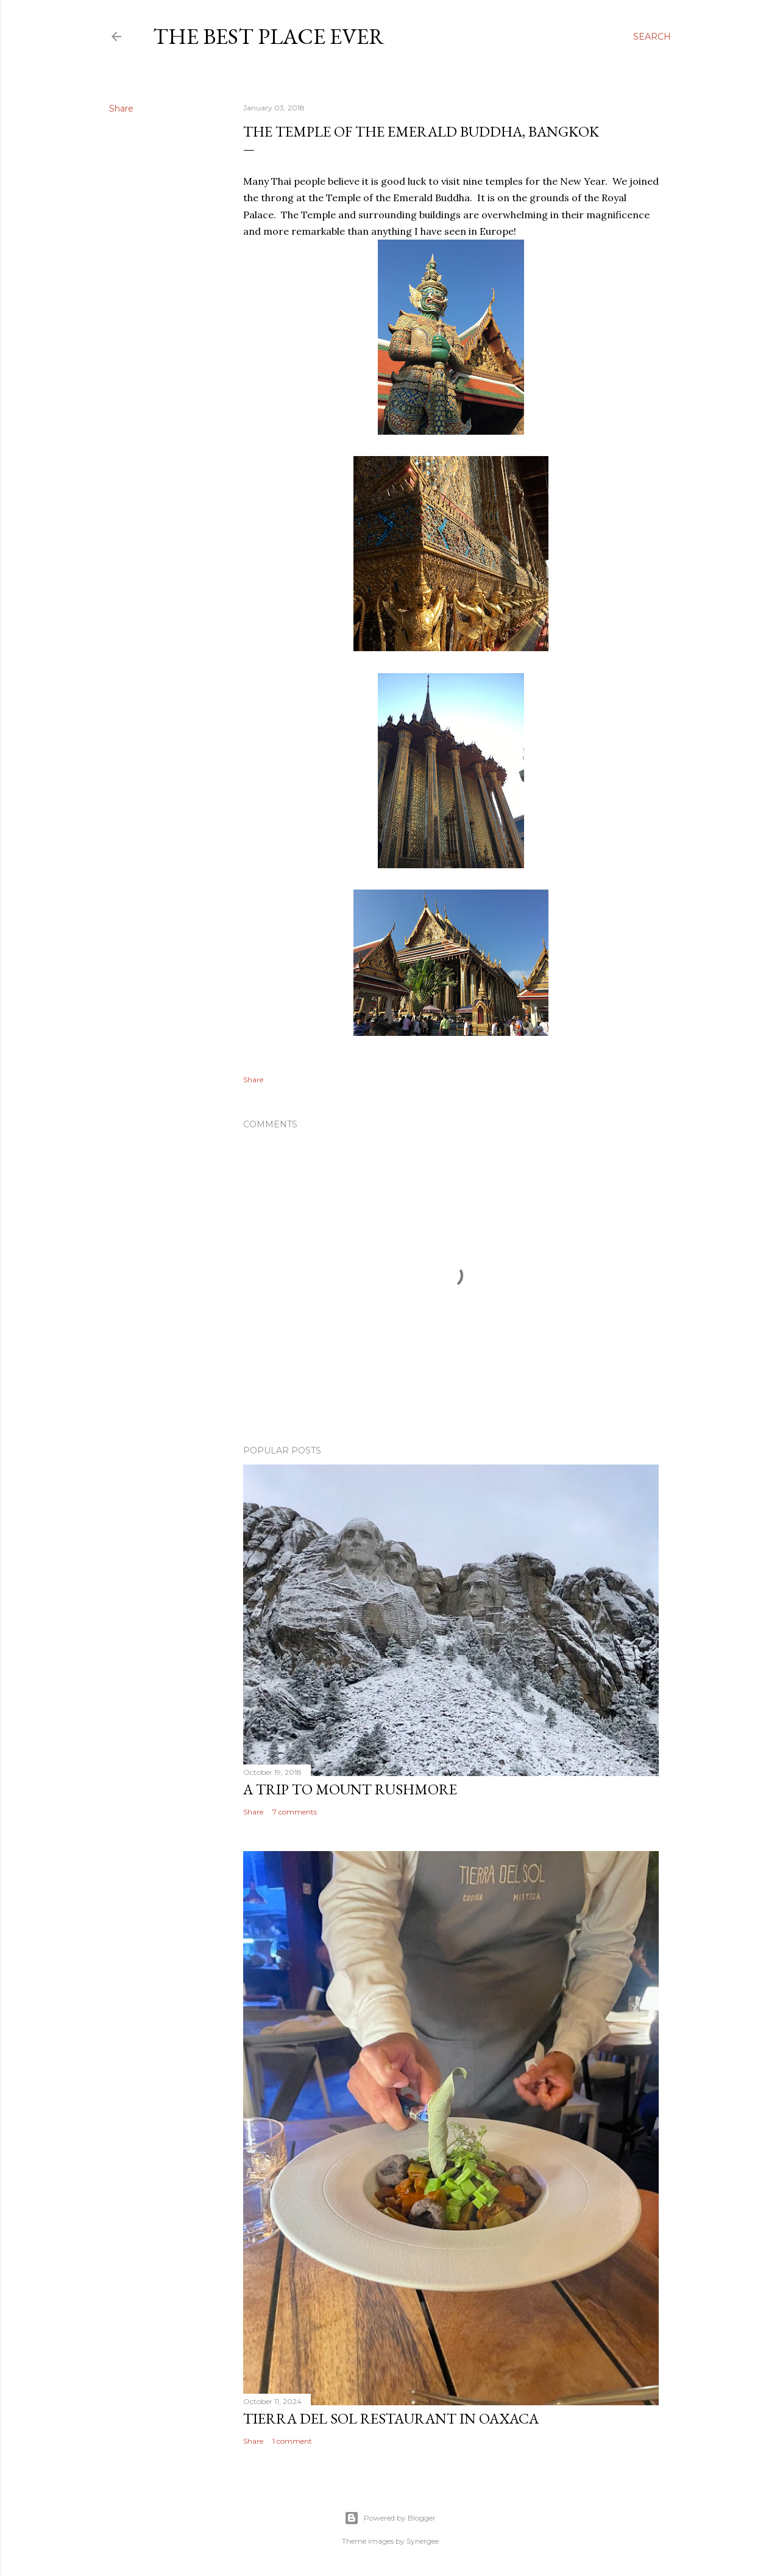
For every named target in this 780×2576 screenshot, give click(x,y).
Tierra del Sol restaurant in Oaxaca (391, 2418)
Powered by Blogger (390, 2518)
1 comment (292, 2441)
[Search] (652, 36)
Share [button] (121, 108)
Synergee (422, 2541)
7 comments (294, 1811)
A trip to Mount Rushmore (350, 1789)
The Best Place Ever (269, 36)
